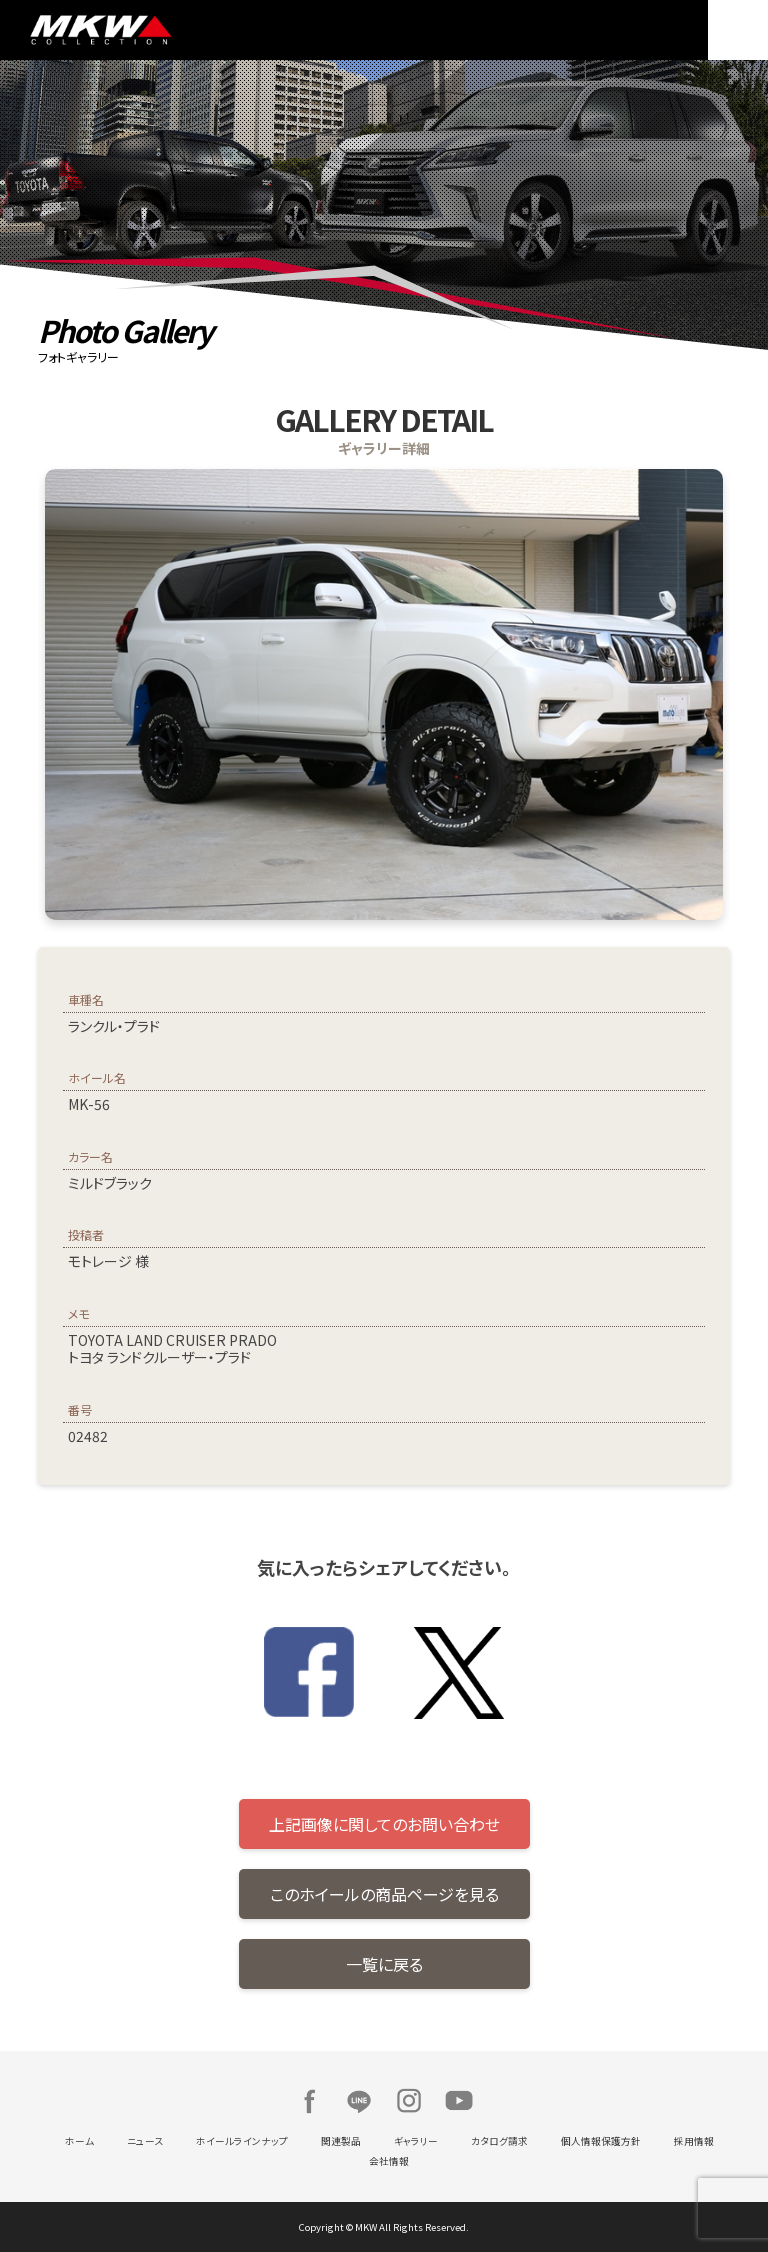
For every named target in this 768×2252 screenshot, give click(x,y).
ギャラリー (416, 2141)
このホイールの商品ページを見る (384, 1894)
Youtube (459, 2101)
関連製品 (341, 2141)
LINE (359, 2101)
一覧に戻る (384, 1964)
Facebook (309, 2101)
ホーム (79, 2141)
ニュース (145, 2141)
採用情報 (694, 2141)
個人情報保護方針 (601, 2141)
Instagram (409, 2101)
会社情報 (389, 2161)
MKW (202, 30)
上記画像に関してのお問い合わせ (384, 1824)
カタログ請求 (499, 2141)
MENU (738, 30)
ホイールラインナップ (242, 2141)
